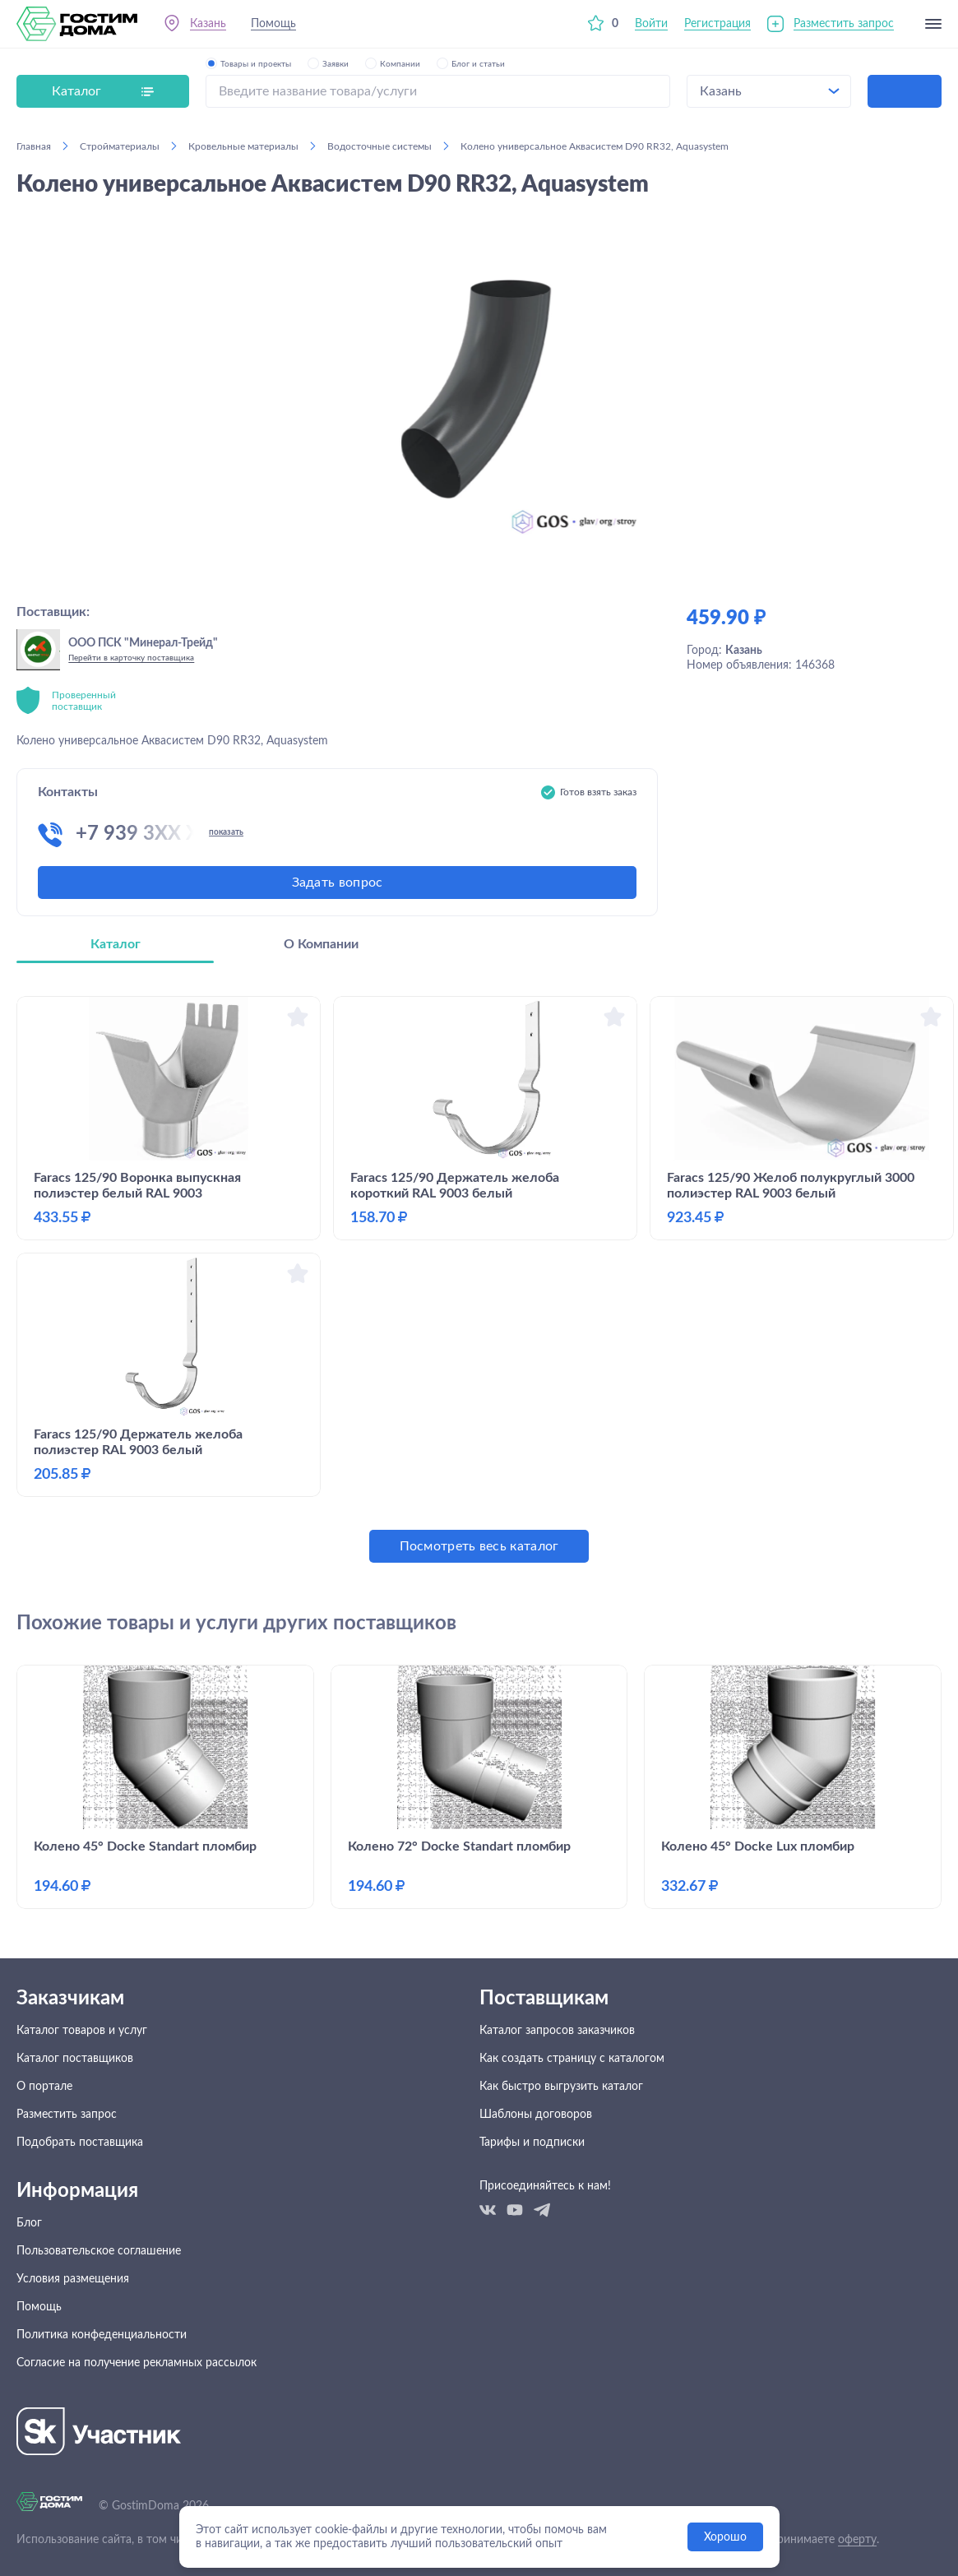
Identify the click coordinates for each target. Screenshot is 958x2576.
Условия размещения (72, 2279)
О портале (44, 2086)
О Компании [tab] (321, 944)
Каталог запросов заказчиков (557, 2030)
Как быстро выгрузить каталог (561, 2086)
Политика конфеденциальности (101, 2335)
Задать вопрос (337, 882)
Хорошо (725, 2537)
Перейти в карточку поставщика (131, 658)
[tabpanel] (479, 1279)
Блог (29, 2223)
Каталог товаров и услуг (81, 2030)
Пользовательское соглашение (98, 2251)
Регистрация (717, 24)
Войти (651, 24)
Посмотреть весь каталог (479, 1546)
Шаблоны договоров (535, 2114)
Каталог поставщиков (74, 2058)
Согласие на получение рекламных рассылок (136, 2363)
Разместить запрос (844, 24)
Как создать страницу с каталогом (571, 2058)
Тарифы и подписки (532, 2142)
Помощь (273, 24)
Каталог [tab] (115, 944)
